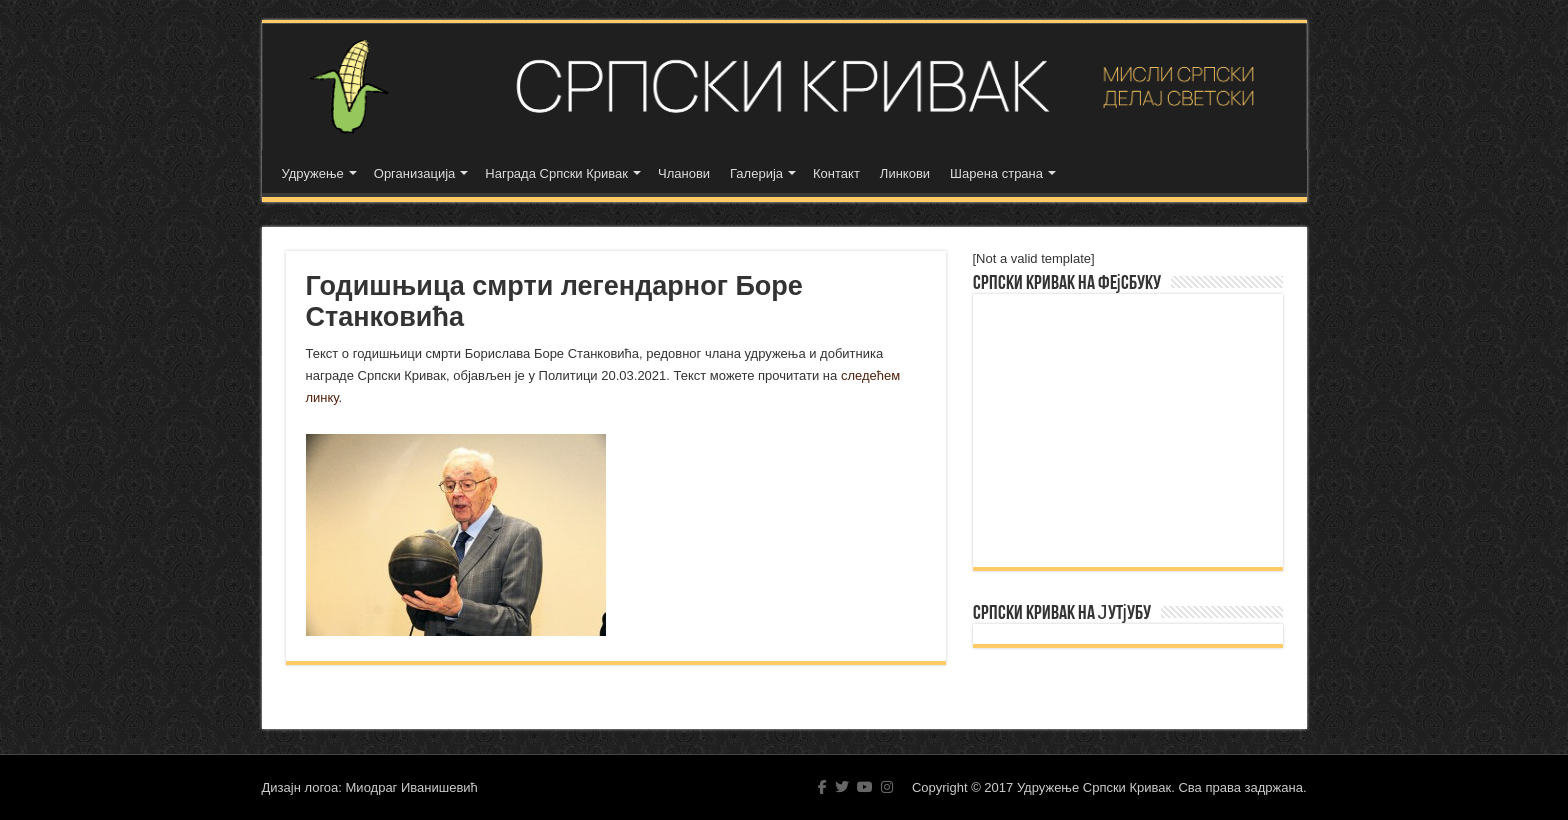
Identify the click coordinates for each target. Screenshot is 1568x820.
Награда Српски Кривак (556, 173)
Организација (415, 173)
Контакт (836, 173)
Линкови (905, 173)
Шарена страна (996, 173)
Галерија (756, 173)
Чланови (684, 173)
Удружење (313, 173)
